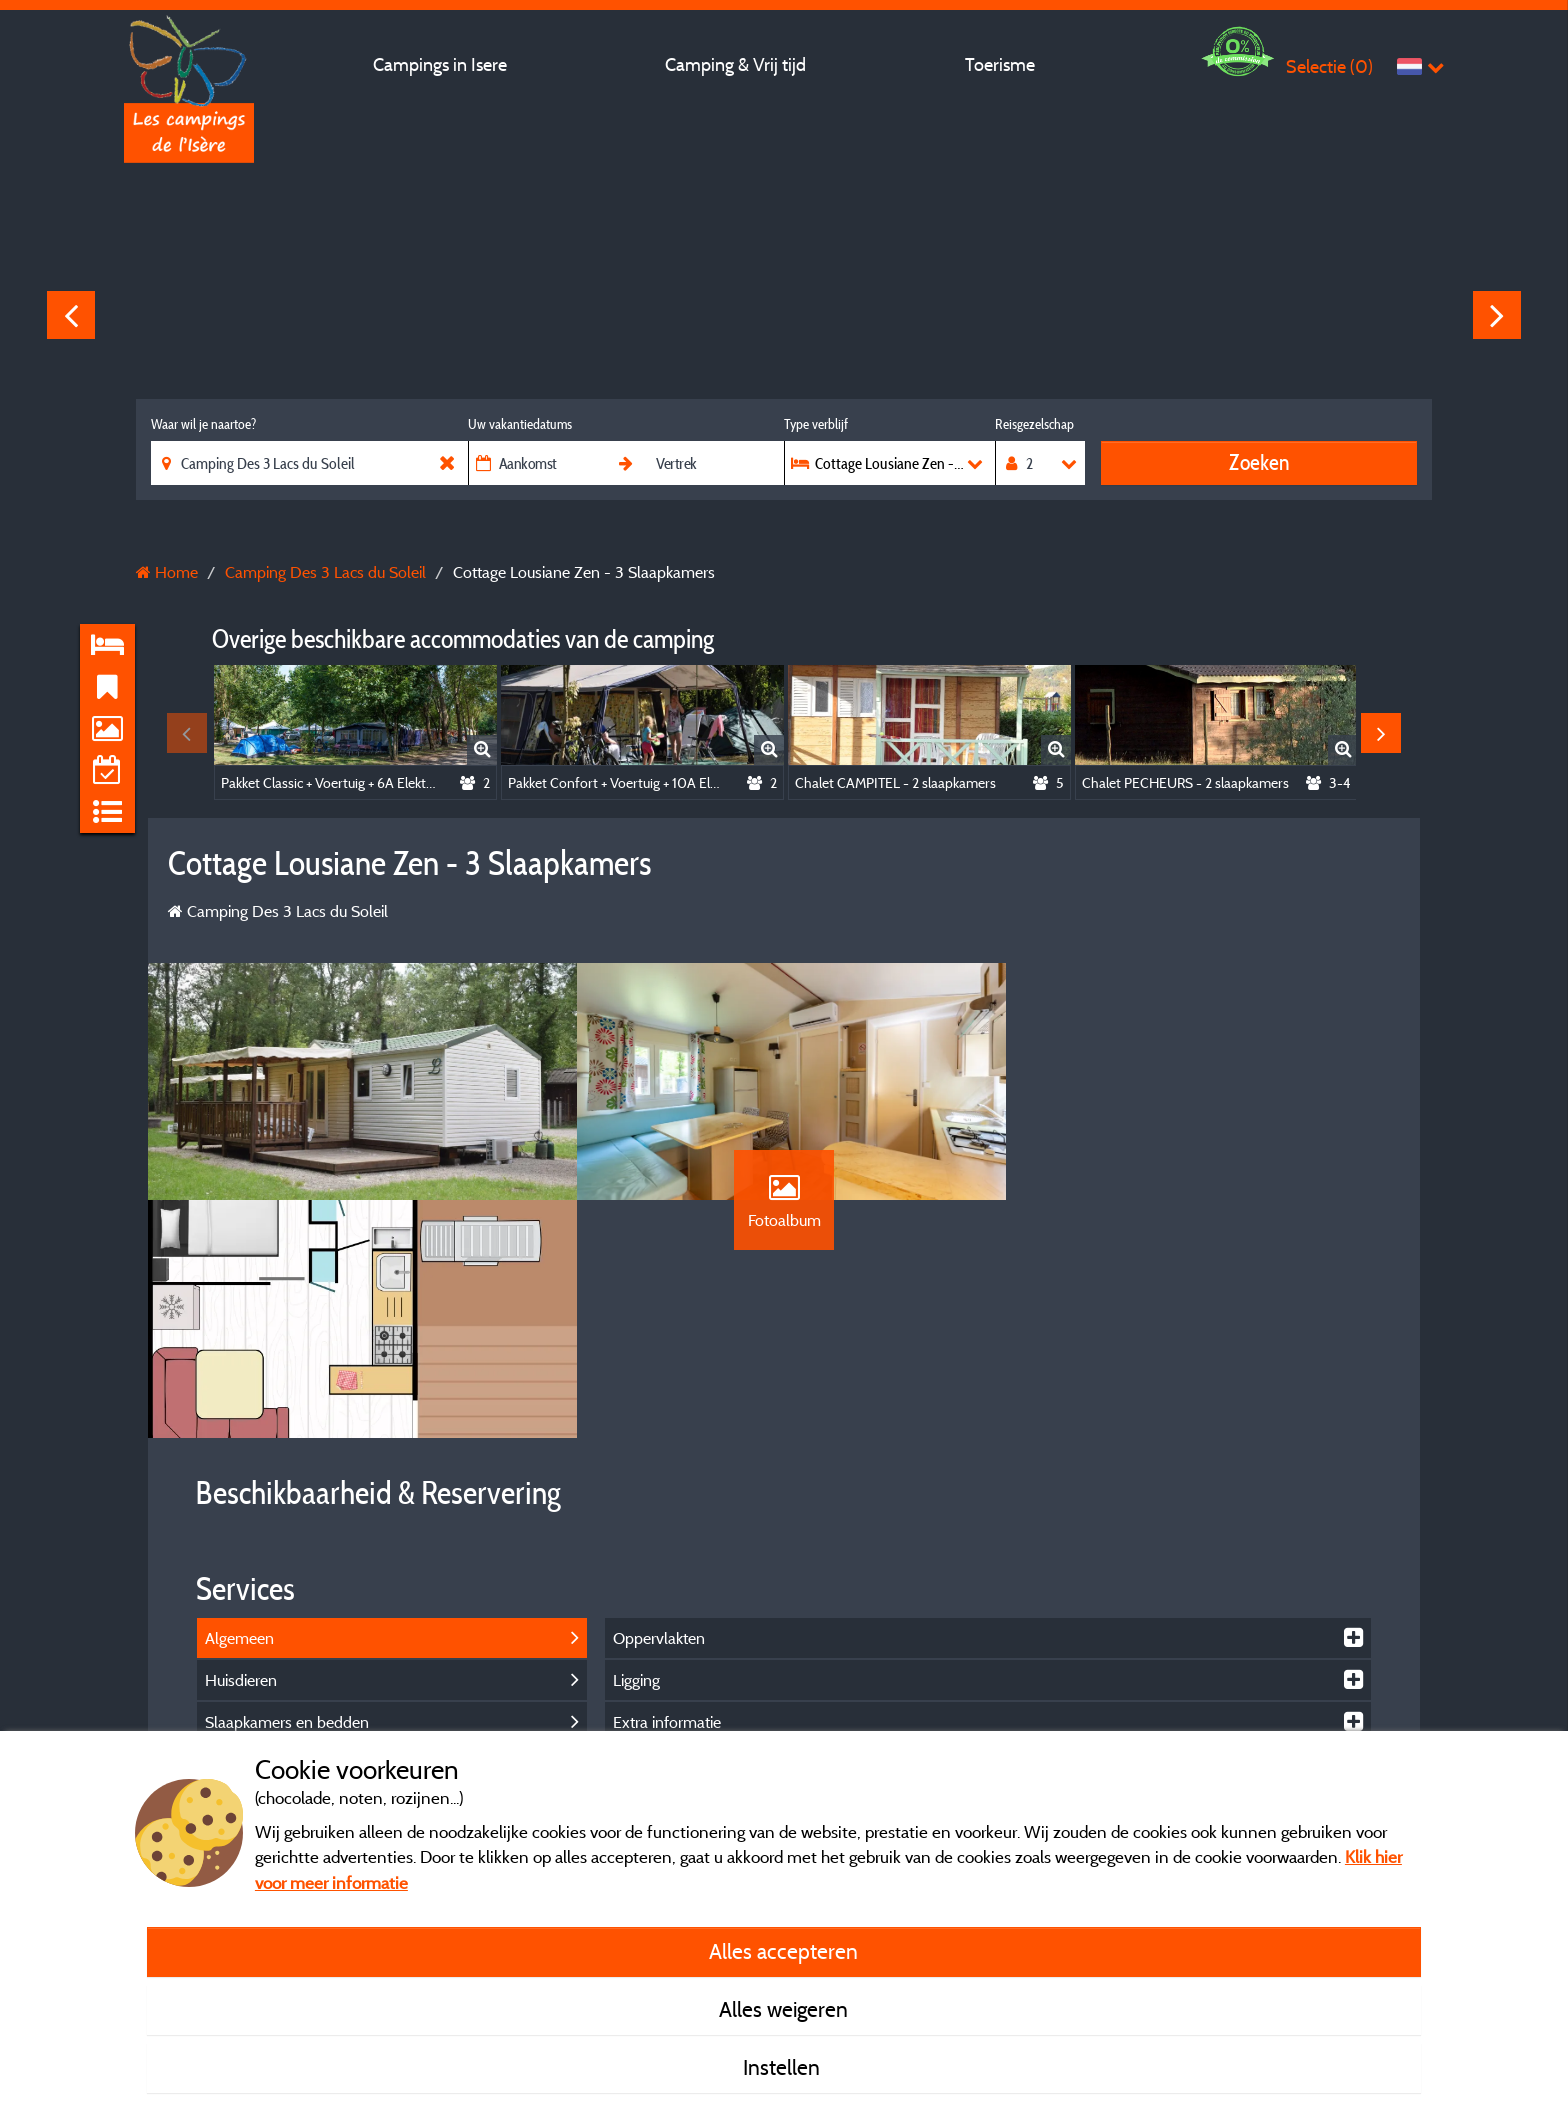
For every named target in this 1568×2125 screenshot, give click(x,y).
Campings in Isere (440, 64)
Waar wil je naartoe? (203, 424)
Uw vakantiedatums (520, 424)
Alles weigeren (783, 2009)
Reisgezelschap (1034, 424)
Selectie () (1329, 66)
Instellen (784, 2067)
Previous (71, 315)
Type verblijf (816, 424)
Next (1497, 315)
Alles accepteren (783, 1951)
